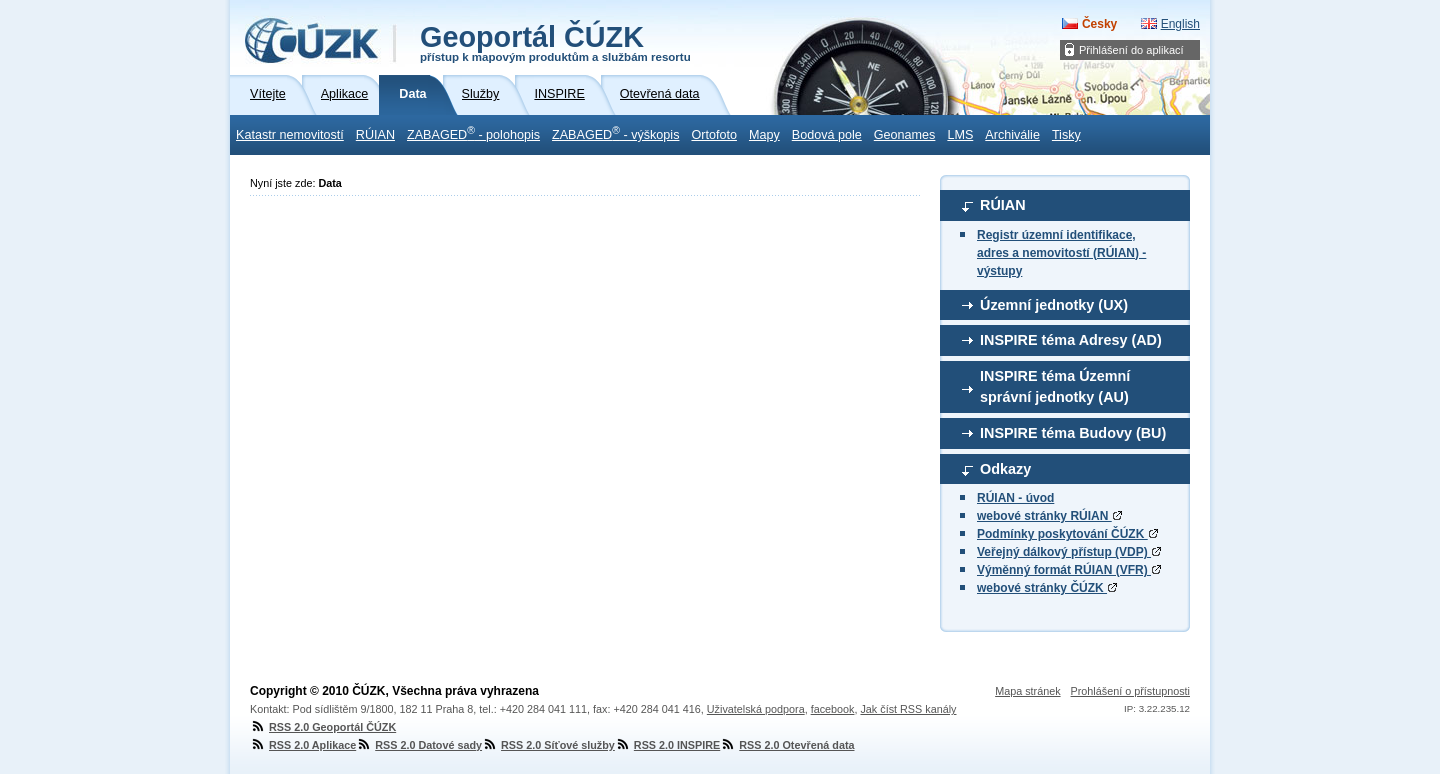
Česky (1099, 24)
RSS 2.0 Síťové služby (548, 745)
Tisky (1066, 135)
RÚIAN (375, 135)
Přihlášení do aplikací (1131, 50)
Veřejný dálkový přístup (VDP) (1069, 552)
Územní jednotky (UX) (1054, 305)
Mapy (764, 135)
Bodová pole (827, 135)
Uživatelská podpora (756, 709)
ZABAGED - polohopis (473, 133)
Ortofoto (714, 135)
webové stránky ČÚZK (1047, 588)
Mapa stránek (1027, 691)
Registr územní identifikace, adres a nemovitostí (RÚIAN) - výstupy (1061, 253)
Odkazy (1005, 469)
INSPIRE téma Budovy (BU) (1073, 433)
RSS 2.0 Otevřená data (787, 745)
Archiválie (1012, 135)
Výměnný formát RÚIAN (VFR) (1069, 570)
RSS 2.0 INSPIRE (667, 745)
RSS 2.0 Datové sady (419, 745)
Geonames (905, 135)
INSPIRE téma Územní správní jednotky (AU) (1055, 387)
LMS (960, 135)
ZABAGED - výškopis (615, 133)
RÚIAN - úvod (1015, 498)
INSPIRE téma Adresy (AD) (1071, 340)
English (1180, 24)
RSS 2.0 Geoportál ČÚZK (323, 727)
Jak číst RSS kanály (908, 709)
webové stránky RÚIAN (1049, 516)
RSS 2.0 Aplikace (303, 745)
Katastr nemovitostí (290, 135)
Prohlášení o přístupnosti (1130, 691)
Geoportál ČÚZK (555, 42)
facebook (833, 709)
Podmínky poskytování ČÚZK (1067, 534)
